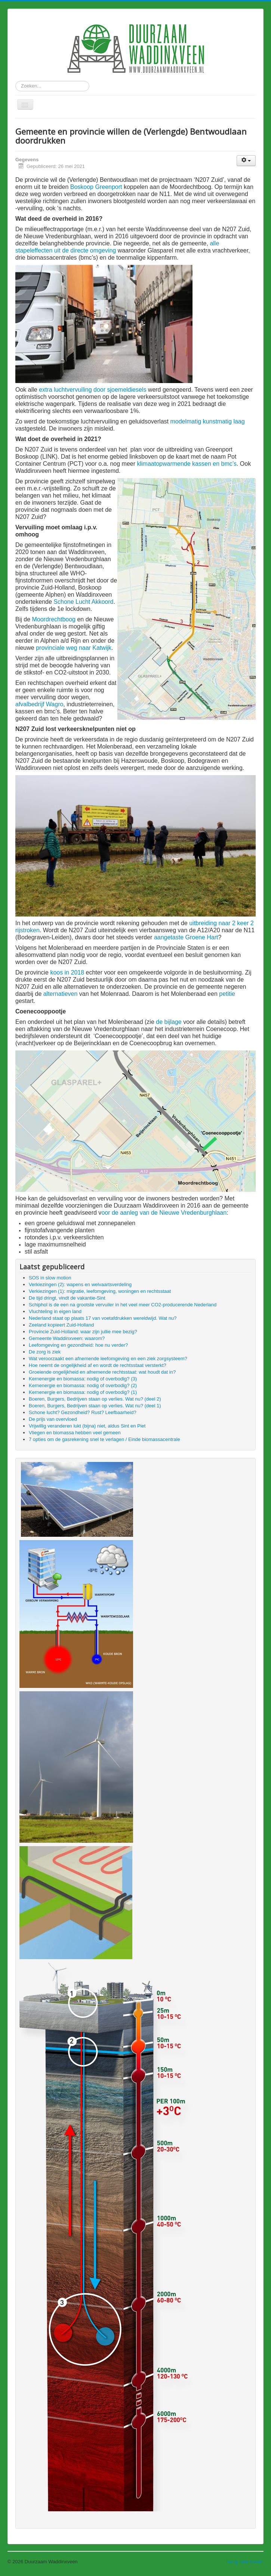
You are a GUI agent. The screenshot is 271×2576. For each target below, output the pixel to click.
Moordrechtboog (54, 619)
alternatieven (60, 994)
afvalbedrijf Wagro (39, 704)
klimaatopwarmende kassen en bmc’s (187, 464)
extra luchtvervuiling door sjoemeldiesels (92, 389)
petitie (227, 994)
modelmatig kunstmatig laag (207, 421)
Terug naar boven (245, 2561)
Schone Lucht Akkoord (83, 602)
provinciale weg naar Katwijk (73, 648)
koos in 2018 (67, 972)
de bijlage (169, 1022)
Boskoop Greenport (96, 187)
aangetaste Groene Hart (186, 937)
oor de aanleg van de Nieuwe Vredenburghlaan (164, 1212)
